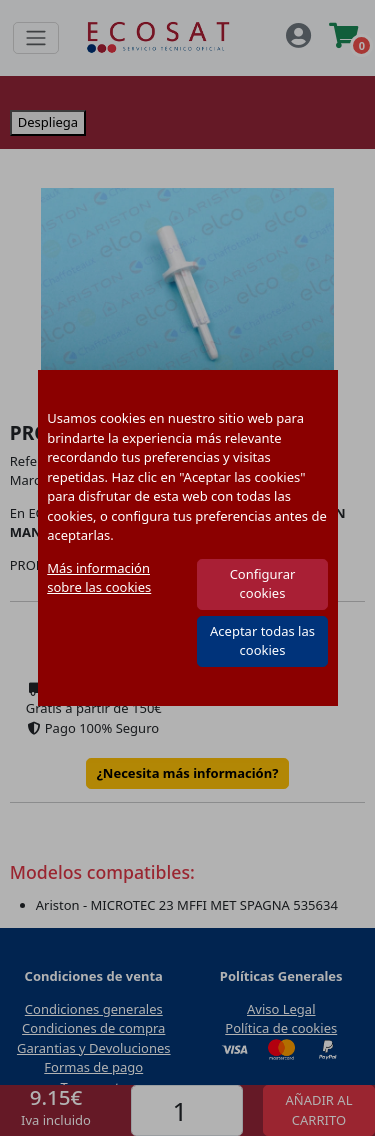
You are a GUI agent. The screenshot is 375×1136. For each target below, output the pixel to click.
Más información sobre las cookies (99, 578)
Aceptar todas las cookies (262, 641)
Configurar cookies (263, 584)
